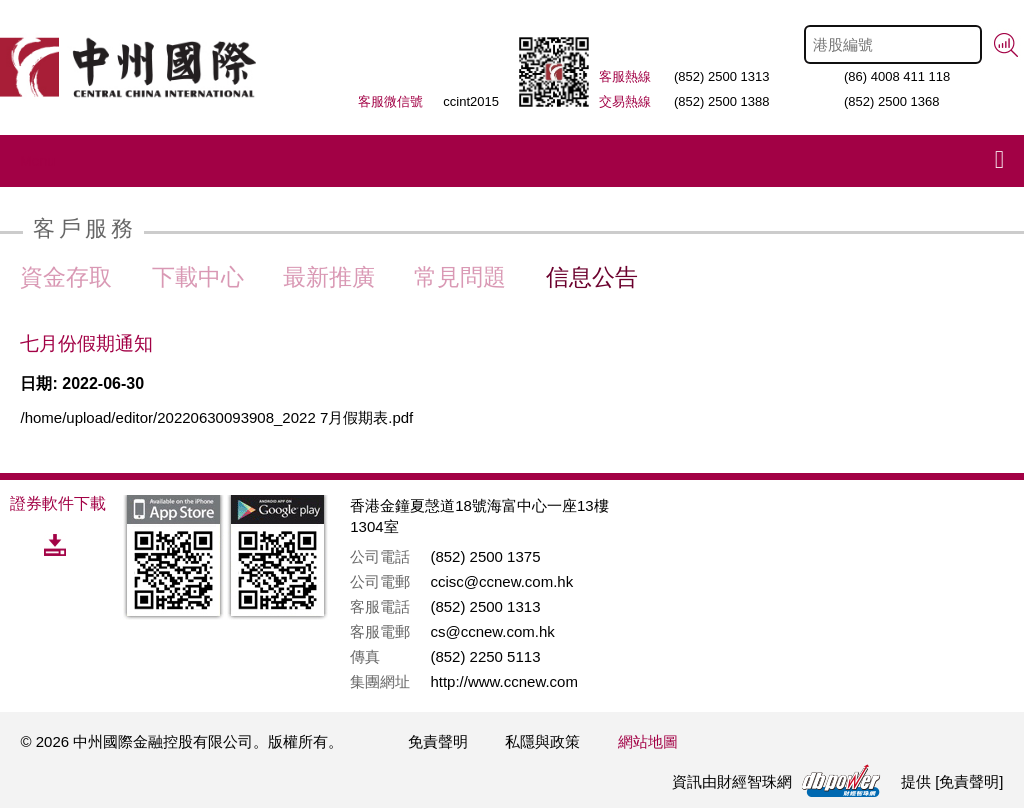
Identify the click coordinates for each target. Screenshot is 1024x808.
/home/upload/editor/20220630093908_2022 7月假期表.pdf (216, 417)
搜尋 (1006, 45)
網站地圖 (648, 741)
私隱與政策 (542, 741)
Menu (37, 161)
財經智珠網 (754, 781)
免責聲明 (438, 741)
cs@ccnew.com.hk (492, 631)
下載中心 (198, 277)
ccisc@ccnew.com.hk (501, 581)
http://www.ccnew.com (504, 681)
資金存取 (66, 277)
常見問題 (460, 277)
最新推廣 (329, 277)
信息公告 (592, 277)
